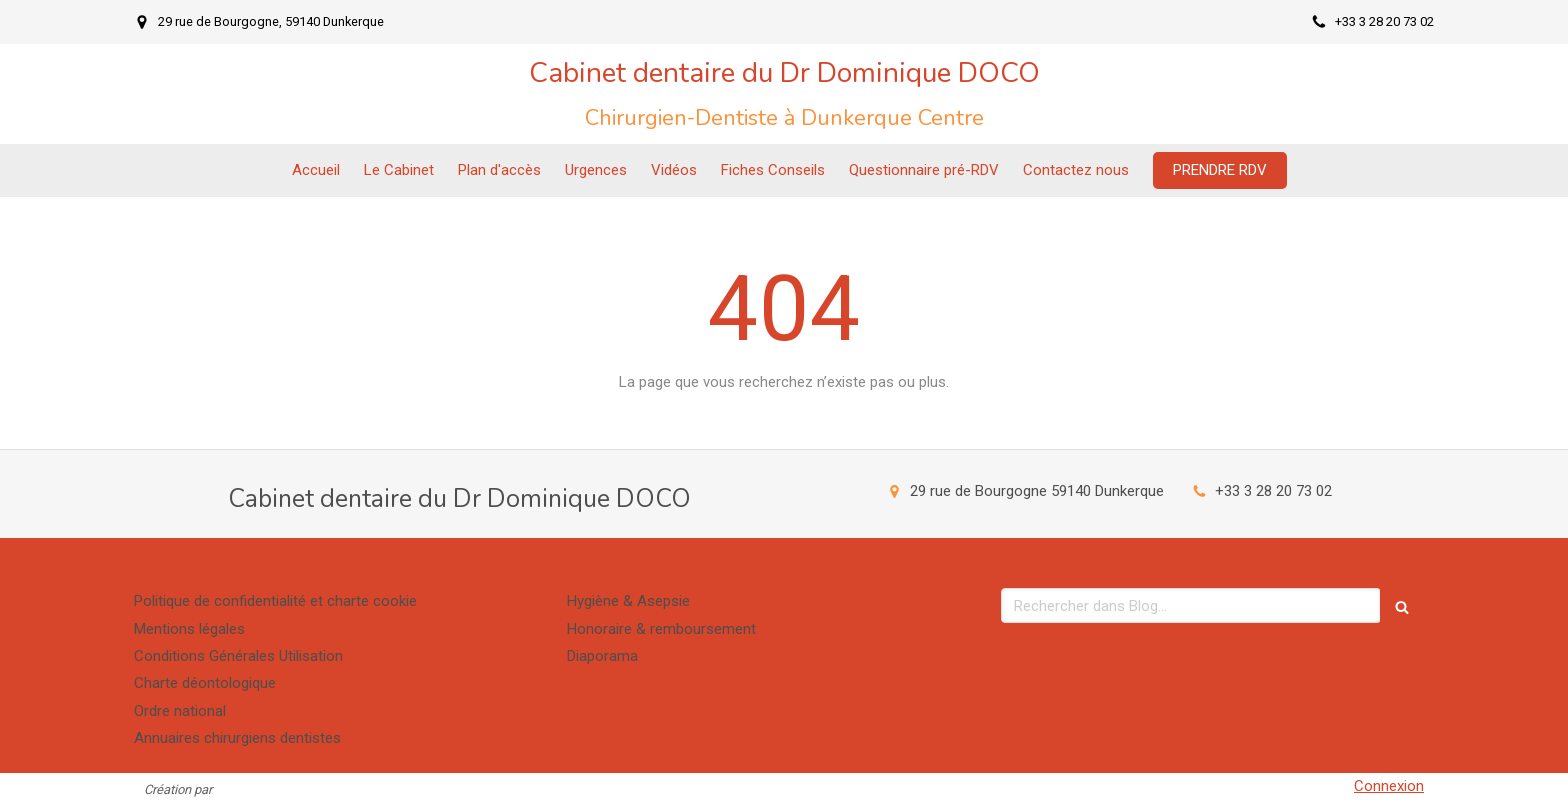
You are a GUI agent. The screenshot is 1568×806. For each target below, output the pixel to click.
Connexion (1389, 786)
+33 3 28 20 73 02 (1273, 491)
